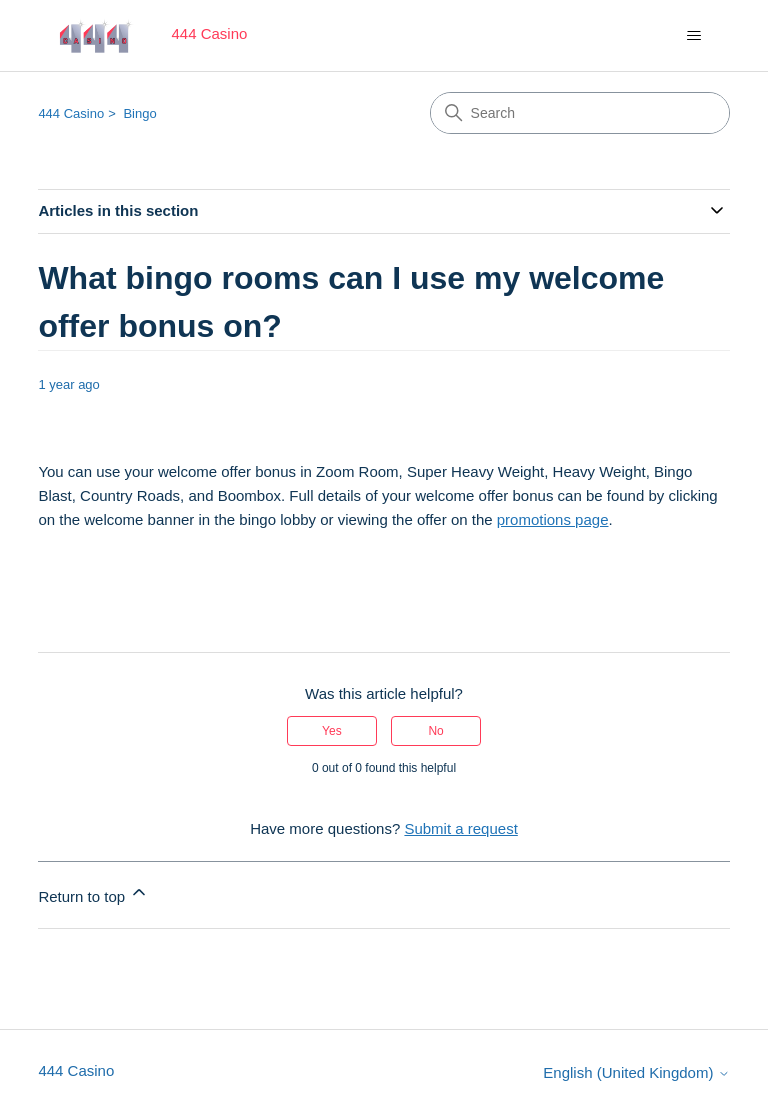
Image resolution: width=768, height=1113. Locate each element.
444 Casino (71, 113)
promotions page (553, 519)
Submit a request (460, 828)
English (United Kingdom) (636, 1072)
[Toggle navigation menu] (694, 36)
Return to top (93, 893)
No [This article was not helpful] (435, 731)
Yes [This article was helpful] (332, 731)
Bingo (139, 113)
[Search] (580, 113)
